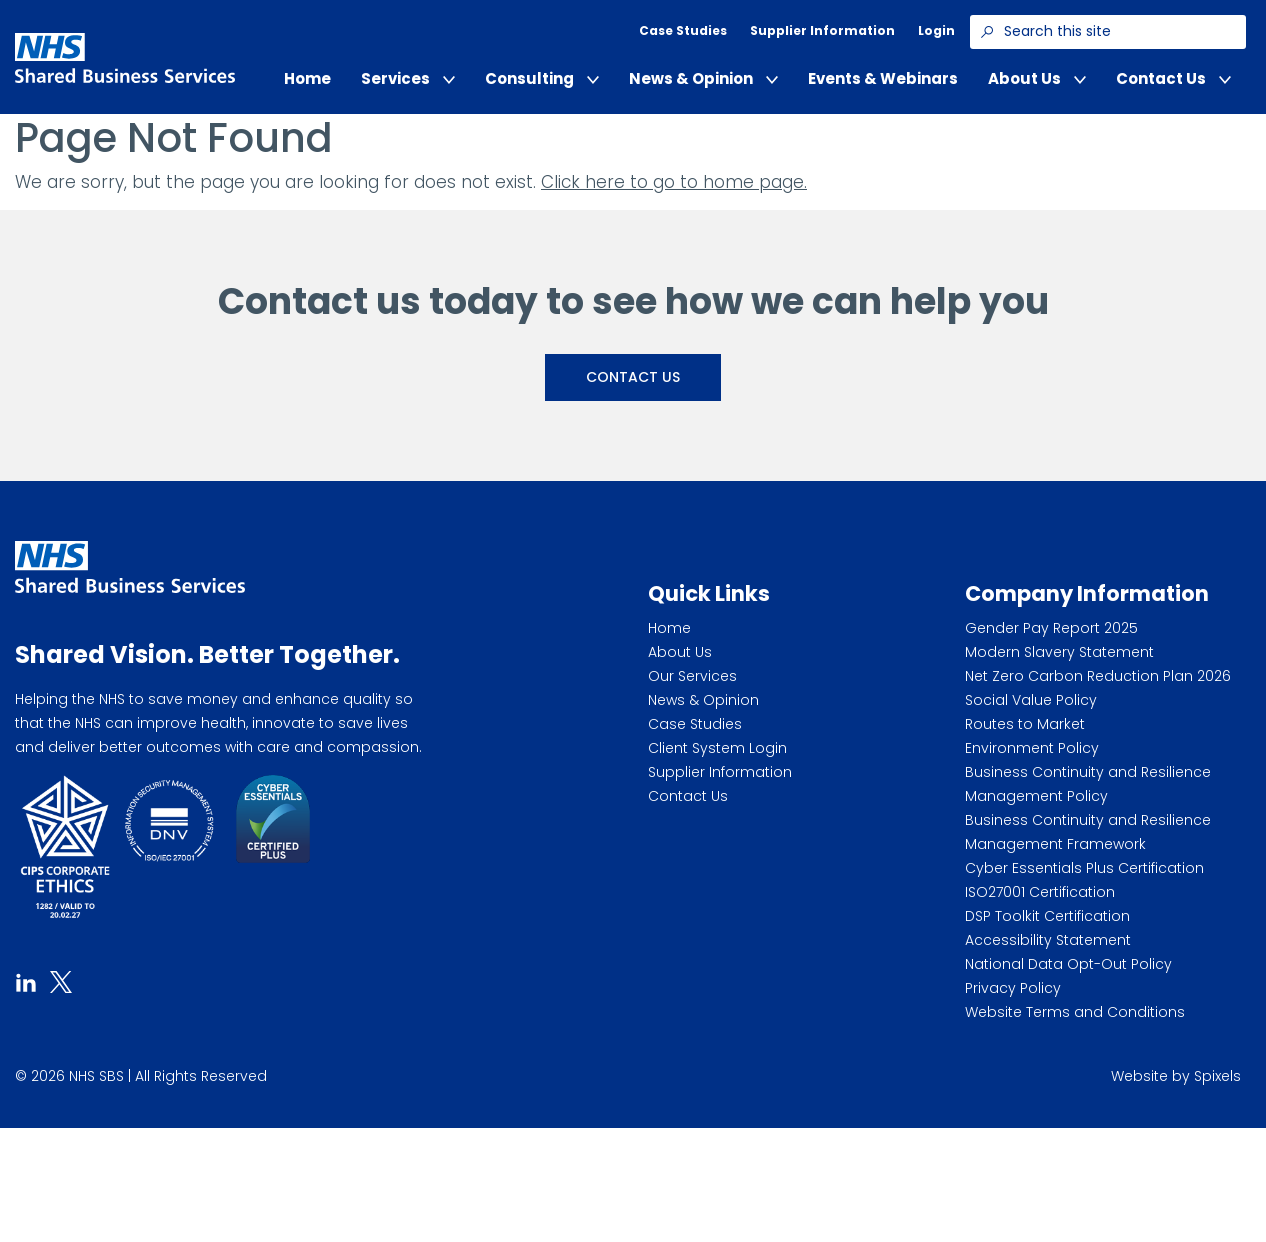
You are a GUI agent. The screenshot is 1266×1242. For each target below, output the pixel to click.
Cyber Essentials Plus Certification (1084, 868)
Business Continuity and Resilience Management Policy (1088, 784)
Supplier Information (822, 30)
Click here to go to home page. (674, 182)
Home (307, 78)
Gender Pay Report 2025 (1051, 628)
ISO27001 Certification (1040, 892)
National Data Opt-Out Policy (1068, 964)
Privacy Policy (1013, 988)
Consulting (542, 78)
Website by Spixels (1176, 1076)
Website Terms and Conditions (1075, 1012)
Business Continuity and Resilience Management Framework (1088, 832)
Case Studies (683, 30)
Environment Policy (1032, 748)
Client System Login (717, 748)
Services (408, 78)
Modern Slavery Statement (1059, 652)
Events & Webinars (883, 78)
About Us (1037, 78)
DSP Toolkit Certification (1047, 916)
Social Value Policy (1031, 700)
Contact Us (1173, 78)
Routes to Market (1025, 724)
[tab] (26, 980)
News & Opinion (703, 78)
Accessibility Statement (1048, 940)
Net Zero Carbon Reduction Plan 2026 (1098, 676)
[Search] (987, 32)
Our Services (692, 676)
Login (936, 30)
